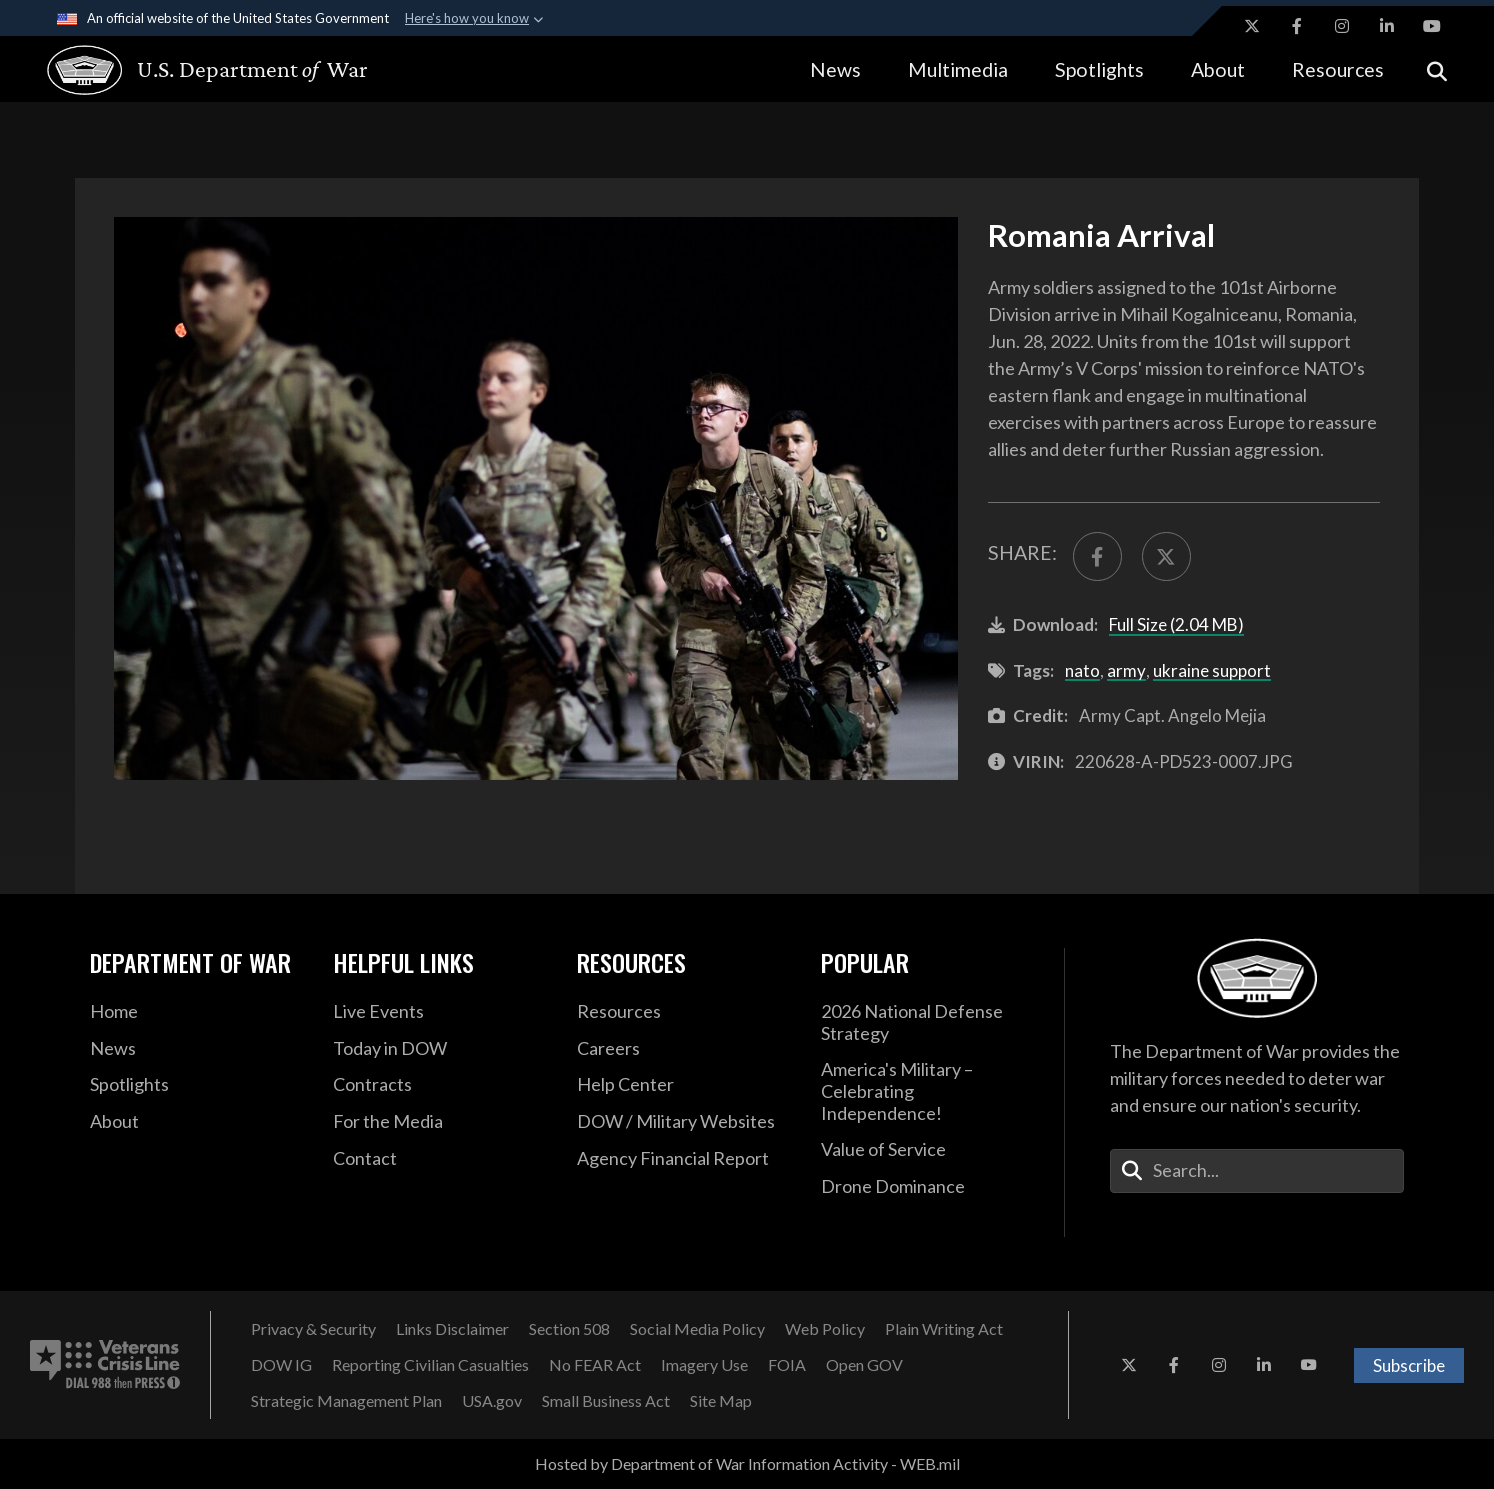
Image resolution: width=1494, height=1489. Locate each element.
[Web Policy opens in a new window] (825, 1329)
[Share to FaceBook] (1097, 556)
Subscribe (1409, 1365)
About (1218, 69)
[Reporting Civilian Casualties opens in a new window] (430, 1365)
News (835, 69)
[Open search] (1437, 69)
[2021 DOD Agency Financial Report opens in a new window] (684, 1159)
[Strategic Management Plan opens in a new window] (346, 1401)
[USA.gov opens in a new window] (492, 1401)
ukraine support (1212, 670)
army (1126, 670)
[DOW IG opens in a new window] (281, 1365)
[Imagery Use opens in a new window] (704, 1365)
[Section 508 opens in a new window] (569, 1329)
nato (1082, 670)
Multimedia (958, 69)
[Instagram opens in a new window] (1342, 26)
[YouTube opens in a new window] (1432, 26)
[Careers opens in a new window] (684, 1049)
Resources (1338, 69)
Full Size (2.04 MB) (1176, 624)
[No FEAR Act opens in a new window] (595, 1365)
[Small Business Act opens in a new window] (606, 1401)
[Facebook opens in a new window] (1297, 26)
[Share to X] (1166, 556)
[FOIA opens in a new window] (787, 1365)
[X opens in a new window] (1252, 26)
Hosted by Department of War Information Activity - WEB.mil (747, 1463)
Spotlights (1099, 69)
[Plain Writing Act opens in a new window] (944, 1329)
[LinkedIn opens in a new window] (1387, 26)
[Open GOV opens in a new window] (864, 1365)
